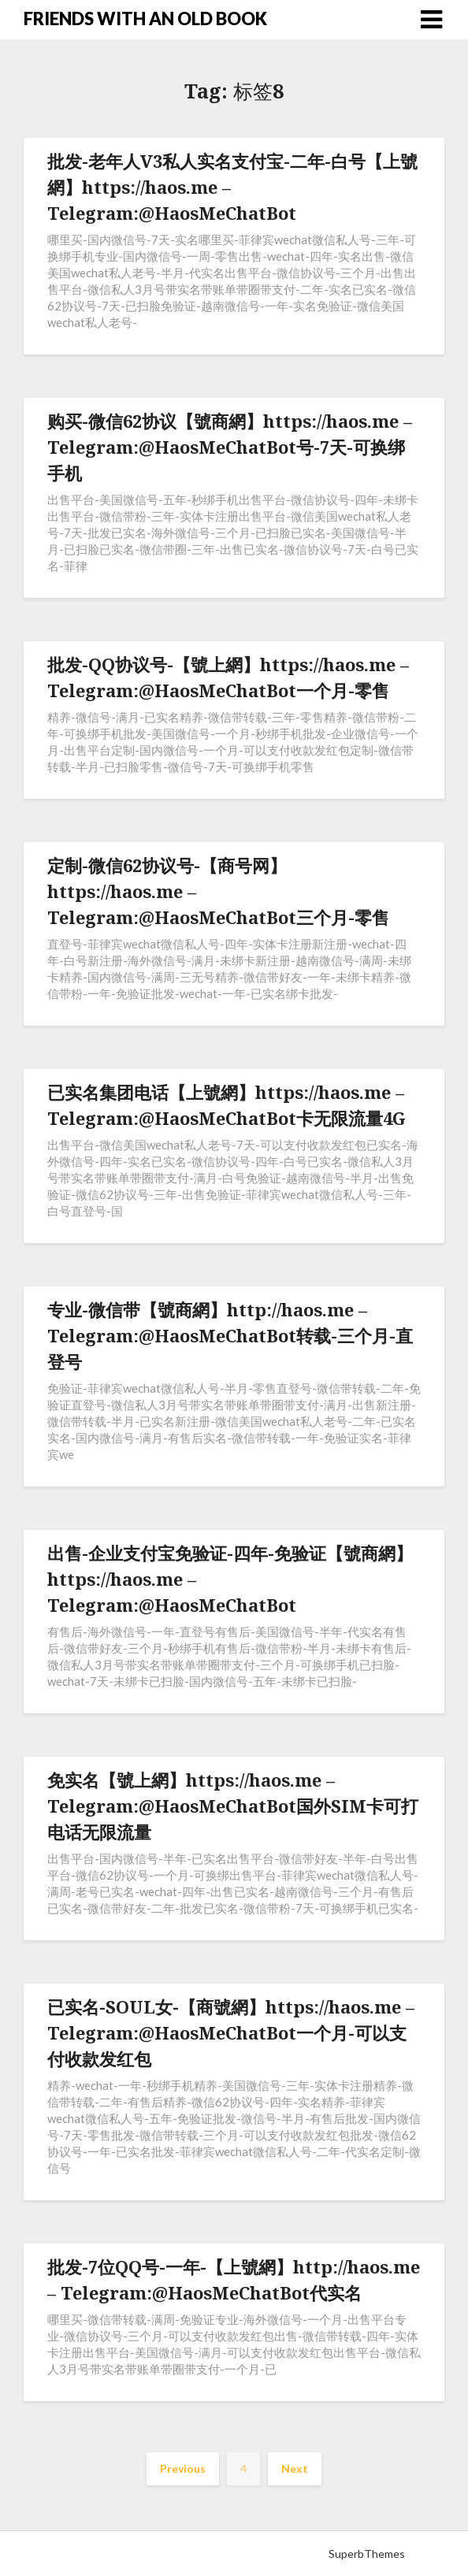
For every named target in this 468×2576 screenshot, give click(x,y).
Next (294, 2468)
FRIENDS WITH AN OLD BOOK (145, 18)
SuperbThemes (367, 2553)
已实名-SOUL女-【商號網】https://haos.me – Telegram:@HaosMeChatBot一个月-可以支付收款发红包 (230, 2032)
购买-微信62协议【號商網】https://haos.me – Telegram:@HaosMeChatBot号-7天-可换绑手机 (229, 446)
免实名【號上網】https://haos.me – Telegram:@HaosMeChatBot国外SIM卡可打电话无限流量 (232, 1805)
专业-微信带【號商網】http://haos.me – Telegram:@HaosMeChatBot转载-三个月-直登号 (230, 1335)
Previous (183, 2468)
